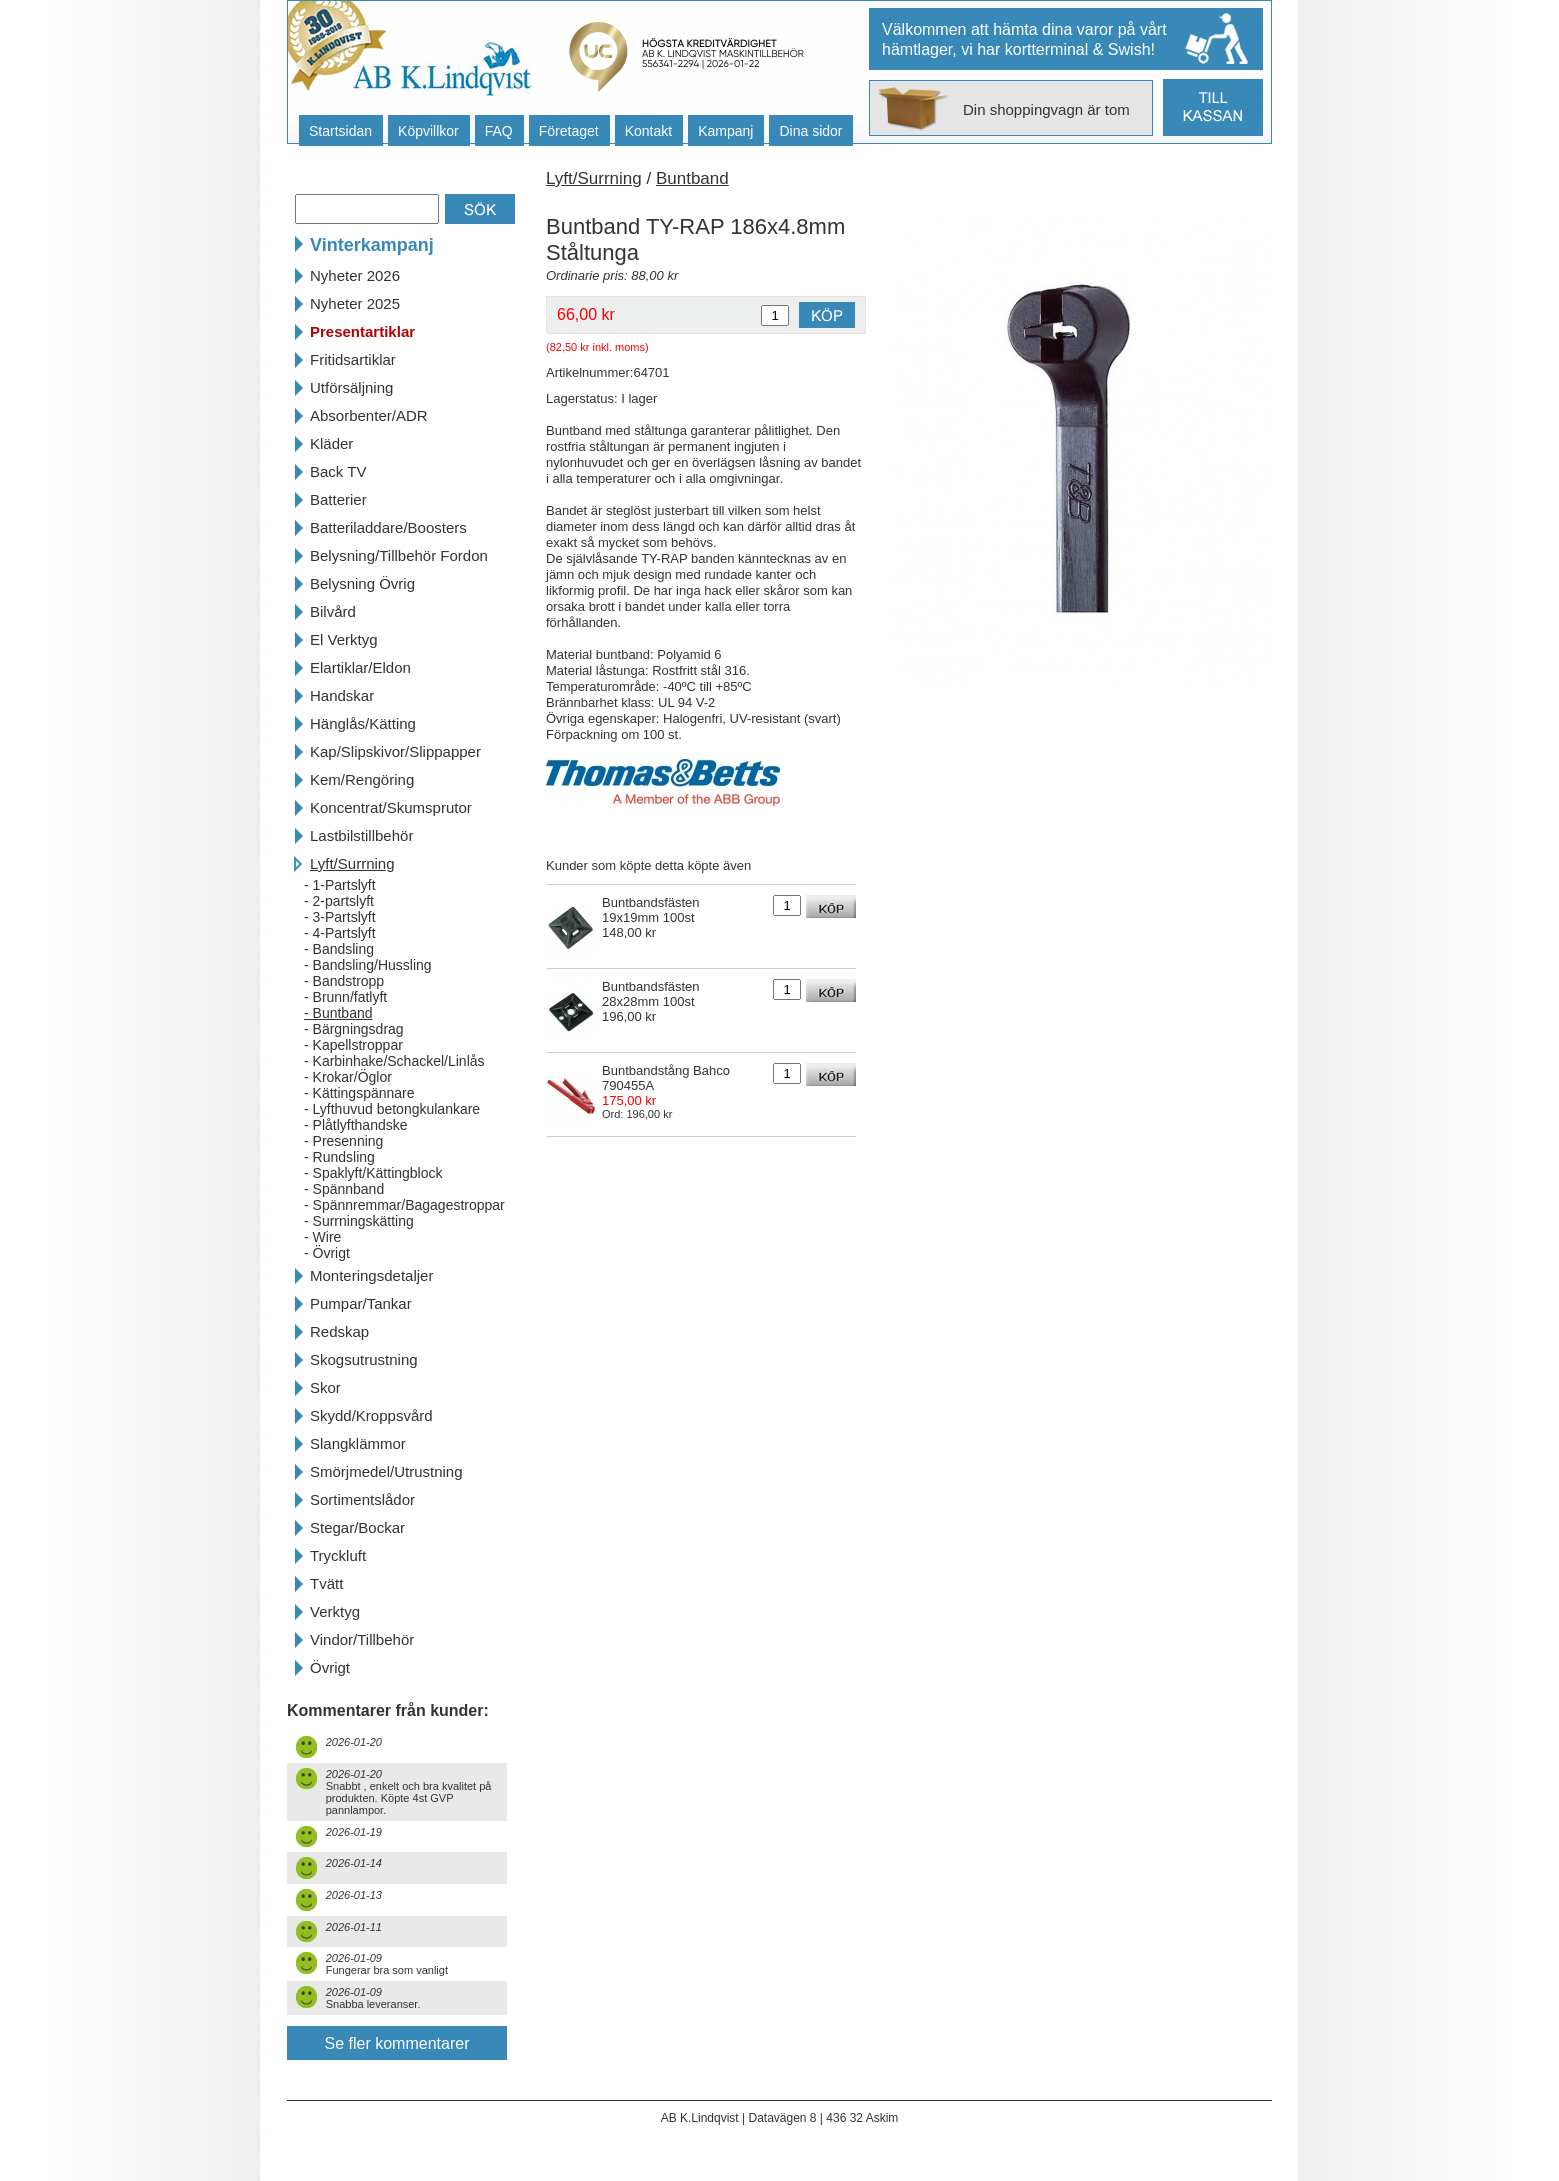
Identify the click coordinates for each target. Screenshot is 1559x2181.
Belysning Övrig (362, 583)
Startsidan (340, 131)
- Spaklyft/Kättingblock (373, 1173)
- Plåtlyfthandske (356, 1125)
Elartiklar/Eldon (360, 667)
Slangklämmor (358, 1443)
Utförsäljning (351, 387)
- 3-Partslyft (340, 917)
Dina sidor (810, 131)
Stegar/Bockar (357, 1527)
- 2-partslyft (339, 901)
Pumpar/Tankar (361, 1303)
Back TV (338, 471)
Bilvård (333, 611)
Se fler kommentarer (397, 2043)
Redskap (339, 1331)
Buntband (692, 178)
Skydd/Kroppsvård (371, 1415)
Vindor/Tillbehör (362, 1639)
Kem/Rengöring (362, 779)
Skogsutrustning (364, 1359)
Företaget (569, 131)
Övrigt (330, 1667)
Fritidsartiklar (353, 359)
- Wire (322, 1237)
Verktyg (335, 1611)
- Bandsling (339, 949)
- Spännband (344, 1189)
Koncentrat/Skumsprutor (391, 807)
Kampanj (725, 131)
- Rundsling (339, 1157)
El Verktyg (344, 639)
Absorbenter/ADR (369, 415)
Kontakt (648, 131)
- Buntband (338, 1013)
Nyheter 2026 (355, 275)
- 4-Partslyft (340, 933)
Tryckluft (338, 1555)
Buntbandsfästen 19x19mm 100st (651, 910)
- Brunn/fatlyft (345, 997)
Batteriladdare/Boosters (388, 527)
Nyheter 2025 (355, 303)
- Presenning (343, 1141)
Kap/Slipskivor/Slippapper (395, 751)
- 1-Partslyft (340, 885)
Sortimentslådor (362, 1499)
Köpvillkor (428, 131)
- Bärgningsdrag (354, 1029)
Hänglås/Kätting (363, 723)
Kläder (331, 443)
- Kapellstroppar (353, 1045)
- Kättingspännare (359, 1093)
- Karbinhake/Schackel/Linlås (394, 1061)
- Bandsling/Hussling (368, 965)
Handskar (342, 695)
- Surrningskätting (359, 1221)
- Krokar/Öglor (348, 1077)
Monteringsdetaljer (371, 1275)
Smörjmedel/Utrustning (386, 1471)
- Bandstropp (344, 981)
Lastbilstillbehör (361, 835)
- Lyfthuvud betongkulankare (392, 1109)
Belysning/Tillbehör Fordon (399, 555)
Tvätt (326, 1583)
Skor (325, 1387)
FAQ (499, 131)
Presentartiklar (362, 331)
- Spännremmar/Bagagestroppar (404, 1205)
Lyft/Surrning (352, 863)
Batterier (338, 499)
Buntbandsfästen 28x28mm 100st (651, 994)
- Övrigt (327, 1253)
